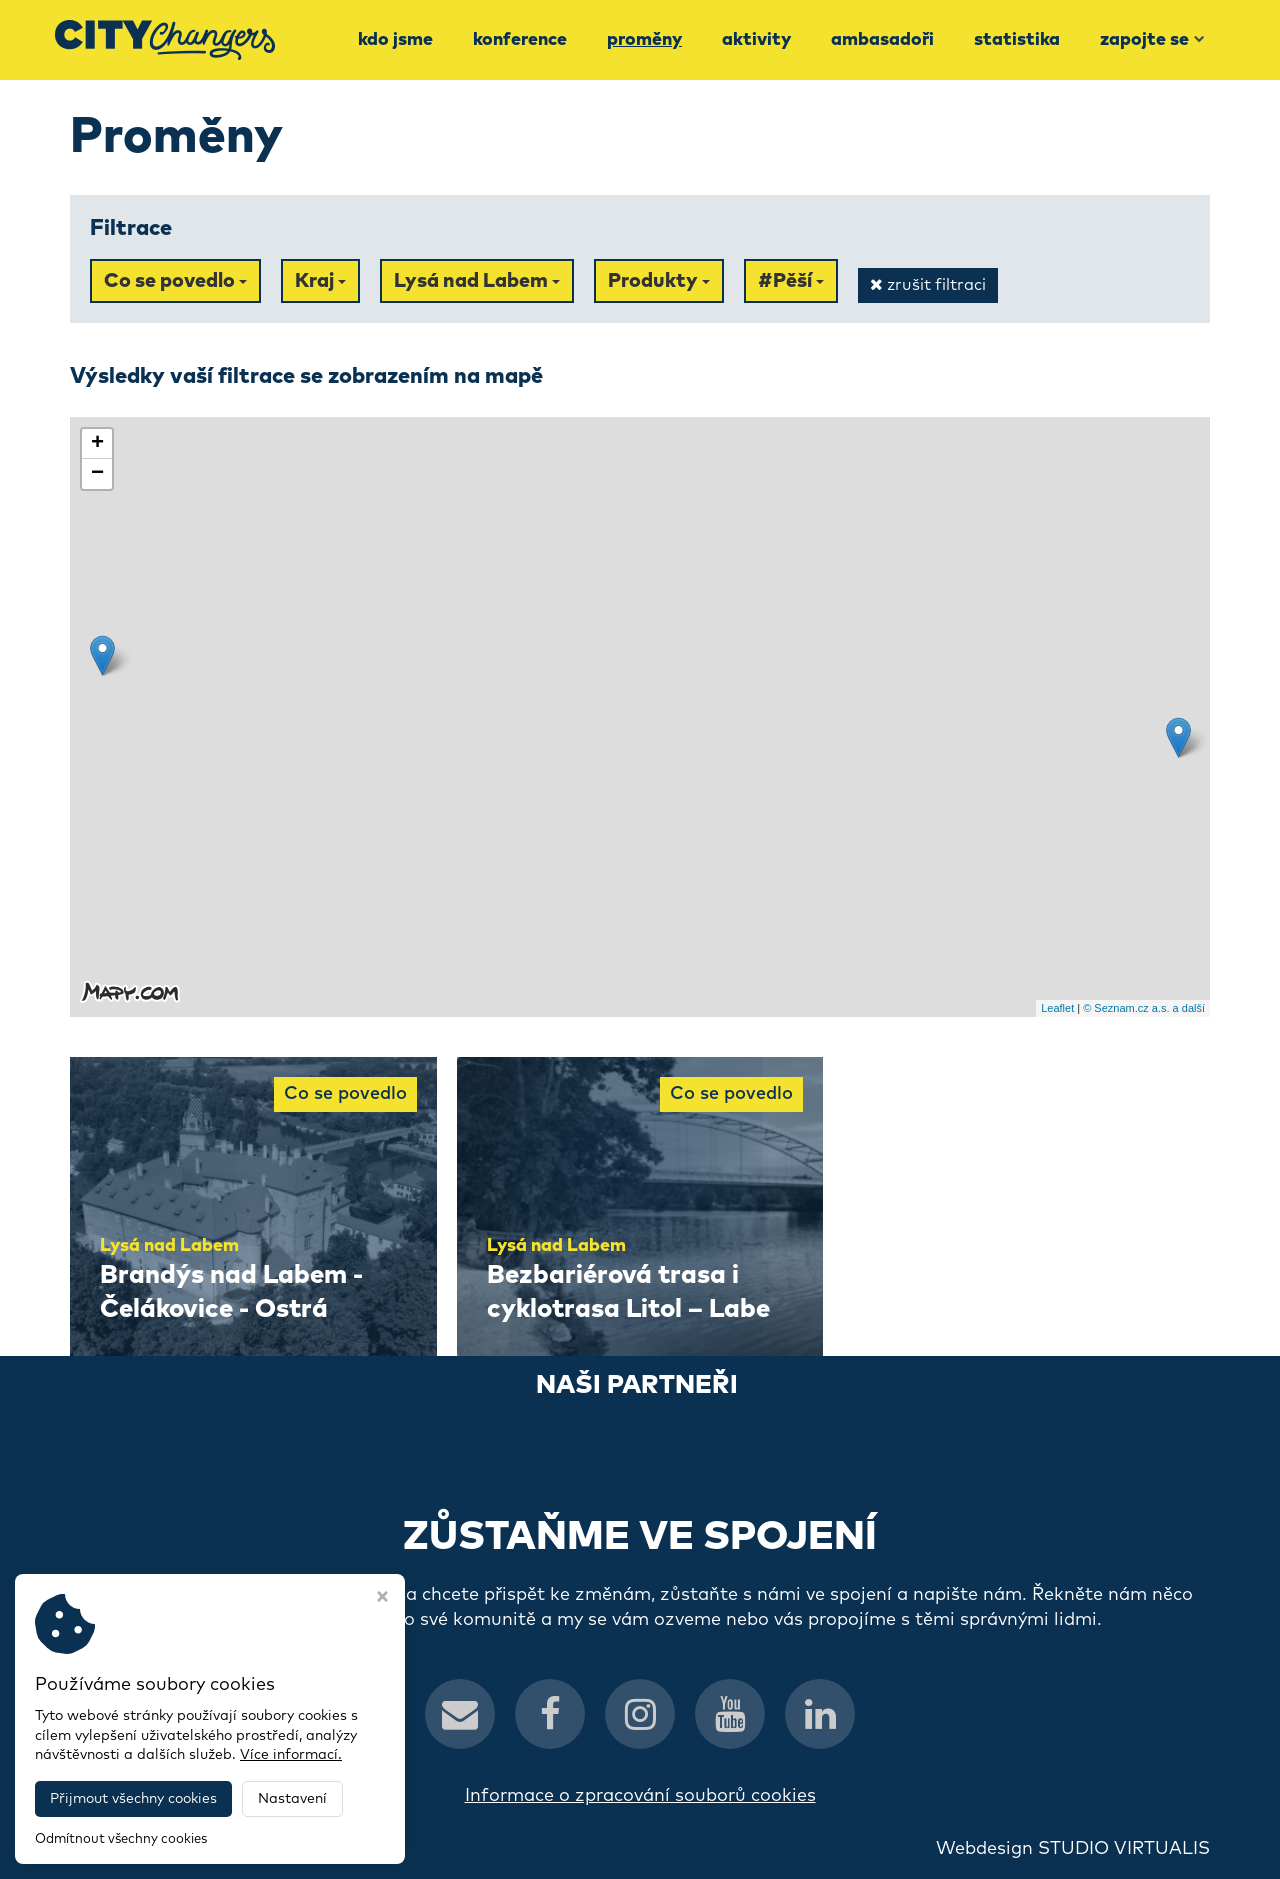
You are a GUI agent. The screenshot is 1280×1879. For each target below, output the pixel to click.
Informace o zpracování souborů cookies (640, 1796)
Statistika (1017, 40)
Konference (520, 40)
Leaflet (1057, 1008)
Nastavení (292, 1799)
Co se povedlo (175, 281)
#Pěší (791, 281)
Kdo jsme (395, 40)
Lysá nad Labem (477, 281)
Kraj (320, 281)
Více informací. (291, 1755)
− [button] (97, 474)
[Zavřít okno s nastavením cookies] (382, 1599)
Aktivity (756, 40)
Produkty (659, 281)
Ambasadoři (882, 40)
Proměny (644, 40)
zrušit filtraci (928, 284)
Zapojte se (1152, 40)
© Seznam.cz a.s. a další (1144, 1008)
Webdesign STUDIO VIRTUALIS (1073, 1849)
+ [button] (97, 444)
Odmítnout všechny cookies (121, 1839)
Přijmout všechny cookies (133, 1799)
